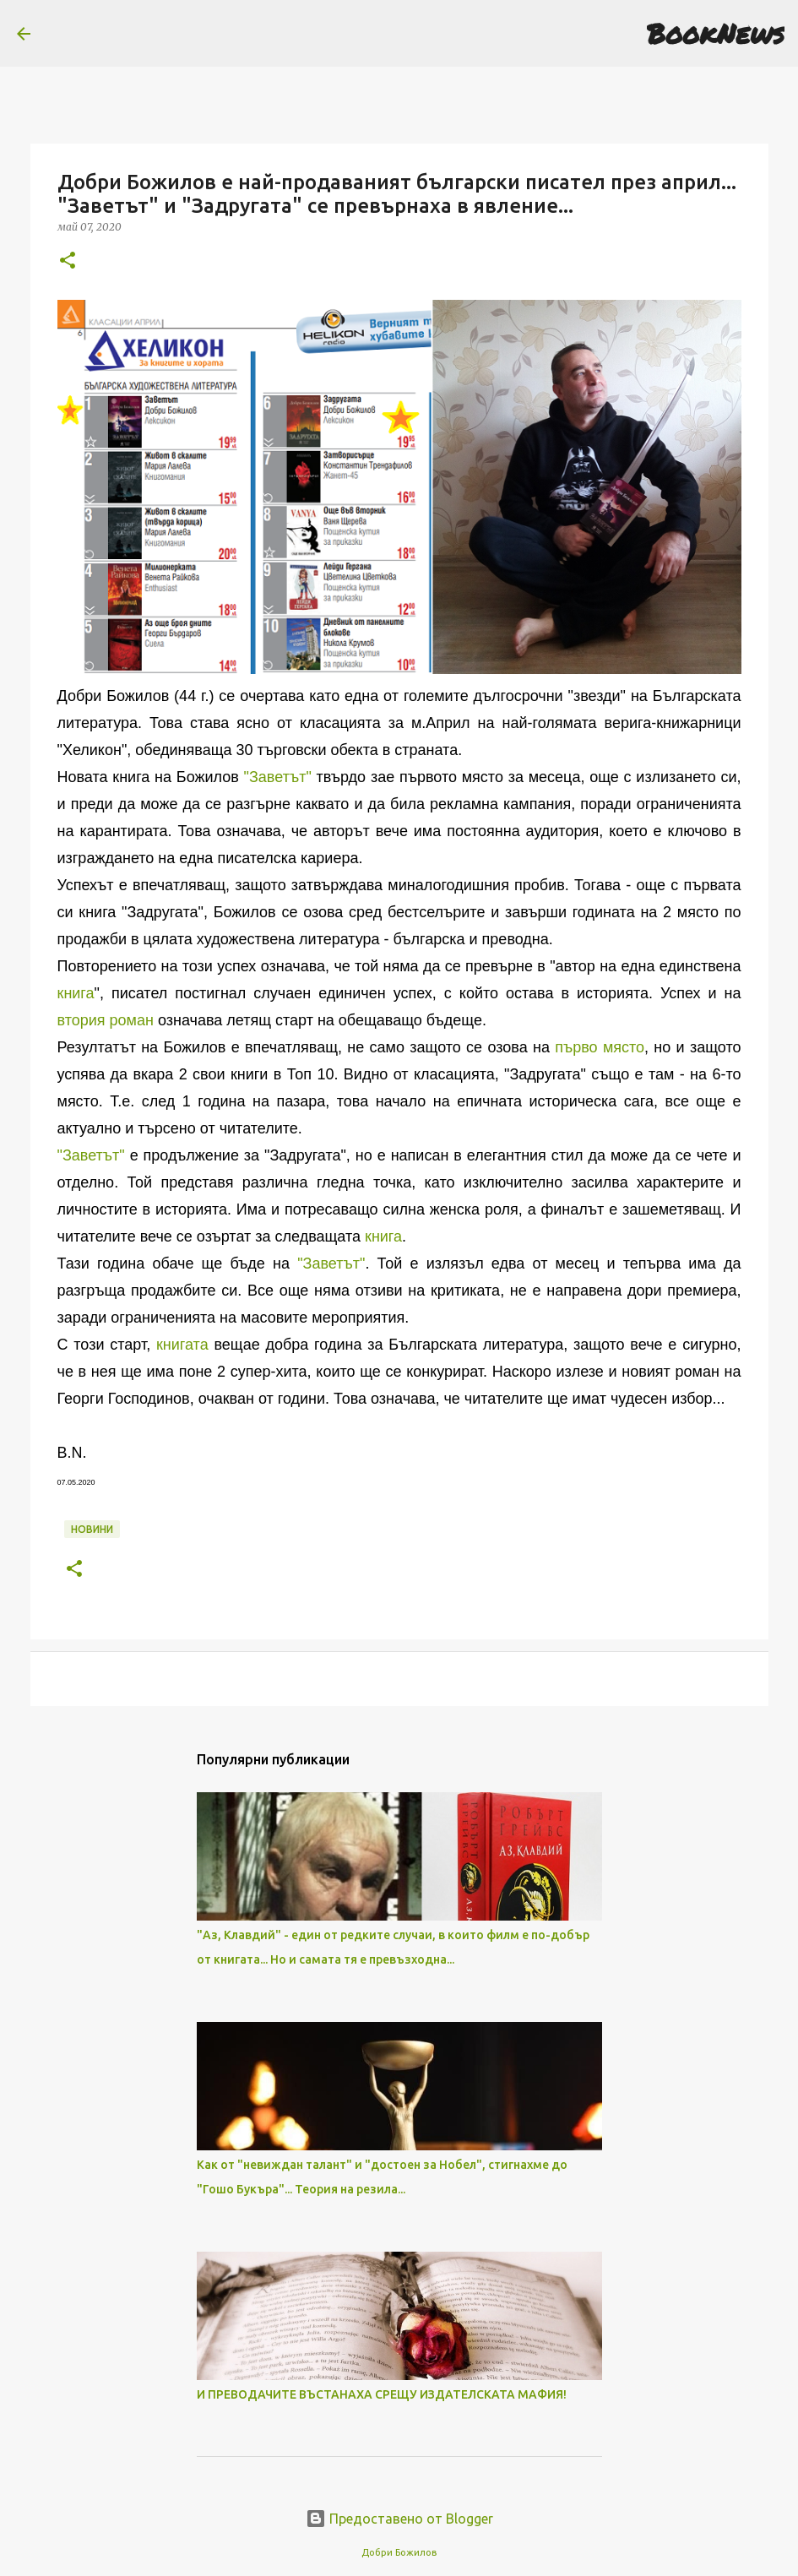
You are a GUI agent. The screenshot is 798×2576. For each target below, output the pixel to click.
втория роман (105, 1020)
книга (76, 993)
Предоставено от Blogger (399, 2518)
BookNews (715, 33)
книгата (182, 1344)
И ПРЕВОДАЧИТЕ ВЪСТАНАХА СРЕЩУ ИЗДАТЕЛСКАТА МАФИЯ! (382, 2394)
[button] (67, 261)
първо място (599, 1047)
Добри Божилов (399, 2552)
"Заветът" (278, 777)
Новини (92, 1529)
